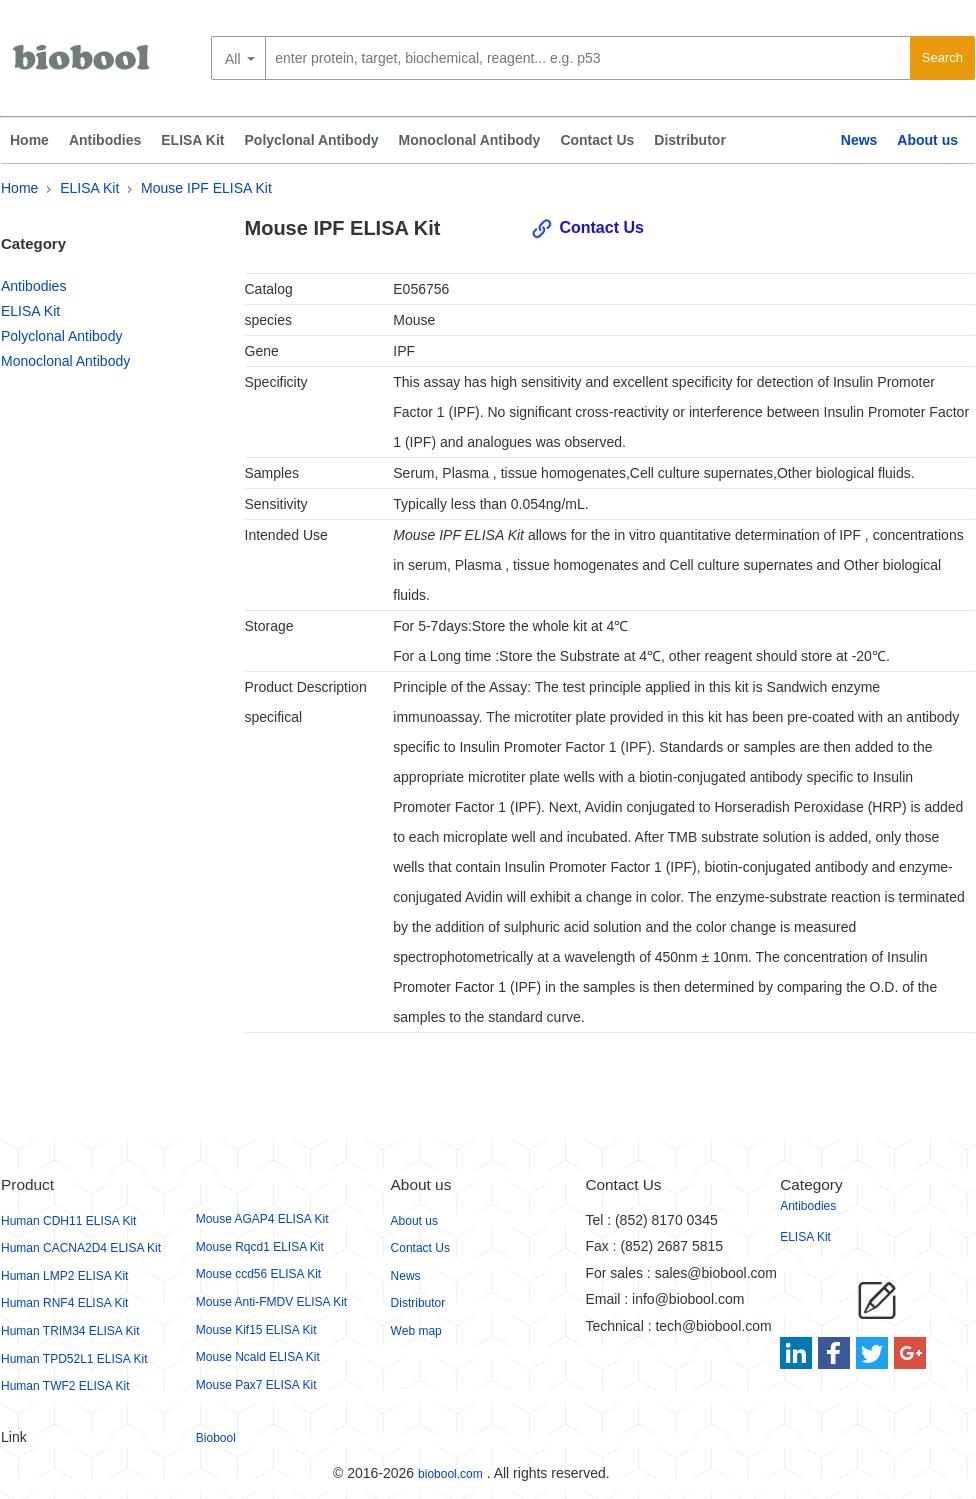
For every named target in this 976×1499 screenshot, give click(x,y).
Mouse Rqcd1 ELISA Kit (260, 1247)
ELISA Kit (192, 140)
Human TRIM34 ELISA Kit (70, 1331)
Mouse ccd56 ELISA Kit (258, 1274)
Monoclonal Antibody (470, 140)
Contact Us (597, 140)
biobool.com (450, 1474)
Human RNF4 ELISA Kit (64, 1303)
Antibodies (105, 140)
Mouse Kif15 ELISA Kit (256, 1330)
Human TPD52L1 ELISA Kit (74, 1359)
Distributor (690, 140)
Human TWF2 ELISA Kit (65, 1386)
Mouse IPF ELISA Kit (206, 188)
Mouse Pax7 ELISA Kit (256, 1385)
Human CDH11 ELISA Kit (68, 1221)
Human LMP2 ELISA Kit (64, 1276)
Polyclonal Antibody (312, 140)
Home (29, 140)
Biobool (216, 1438)
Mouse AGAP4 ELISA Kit (262, 1219)
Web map (416, 1331)
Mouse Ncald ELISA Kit (258, 1357)
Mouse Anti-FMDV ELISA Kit (271, 1302)
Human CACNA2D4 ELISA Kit (81, 1248)
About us (927, 140)
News (859, 140)
